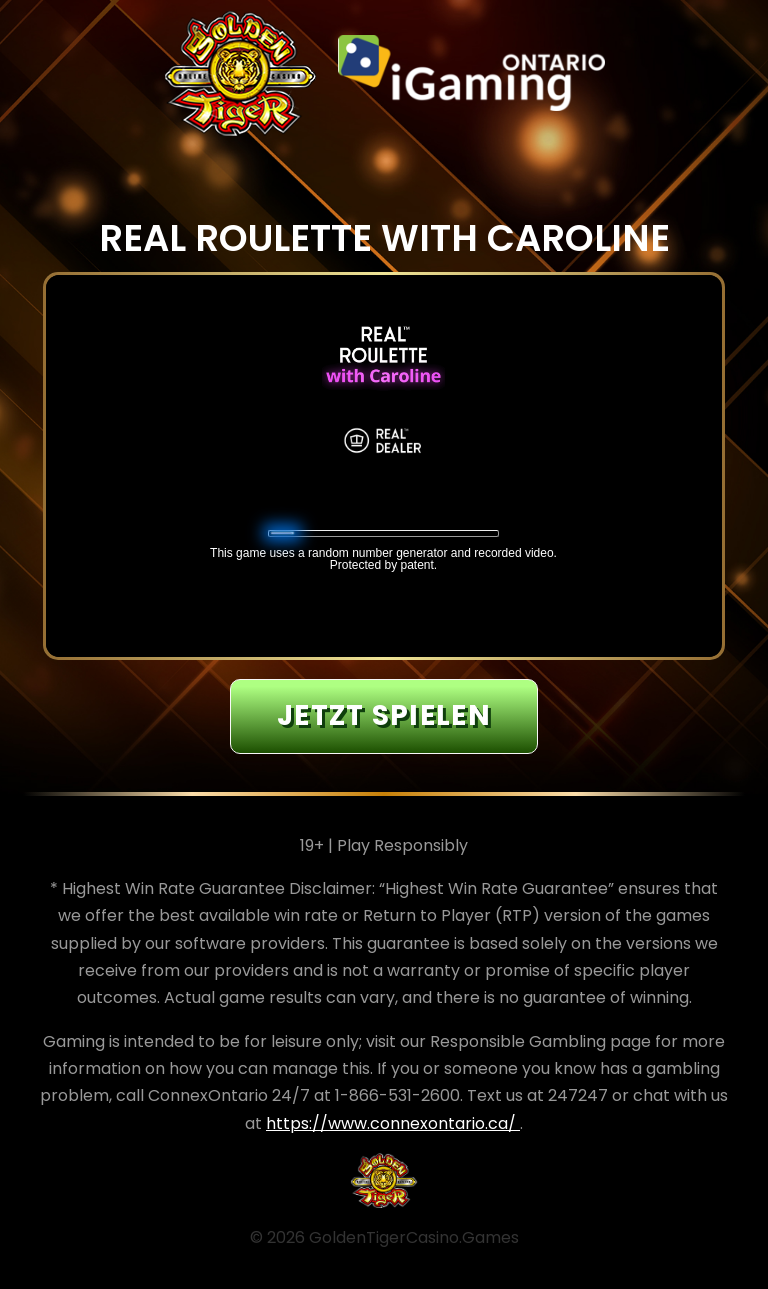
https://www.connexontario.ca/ (393, 1123)
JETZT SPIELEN (384, 715)
